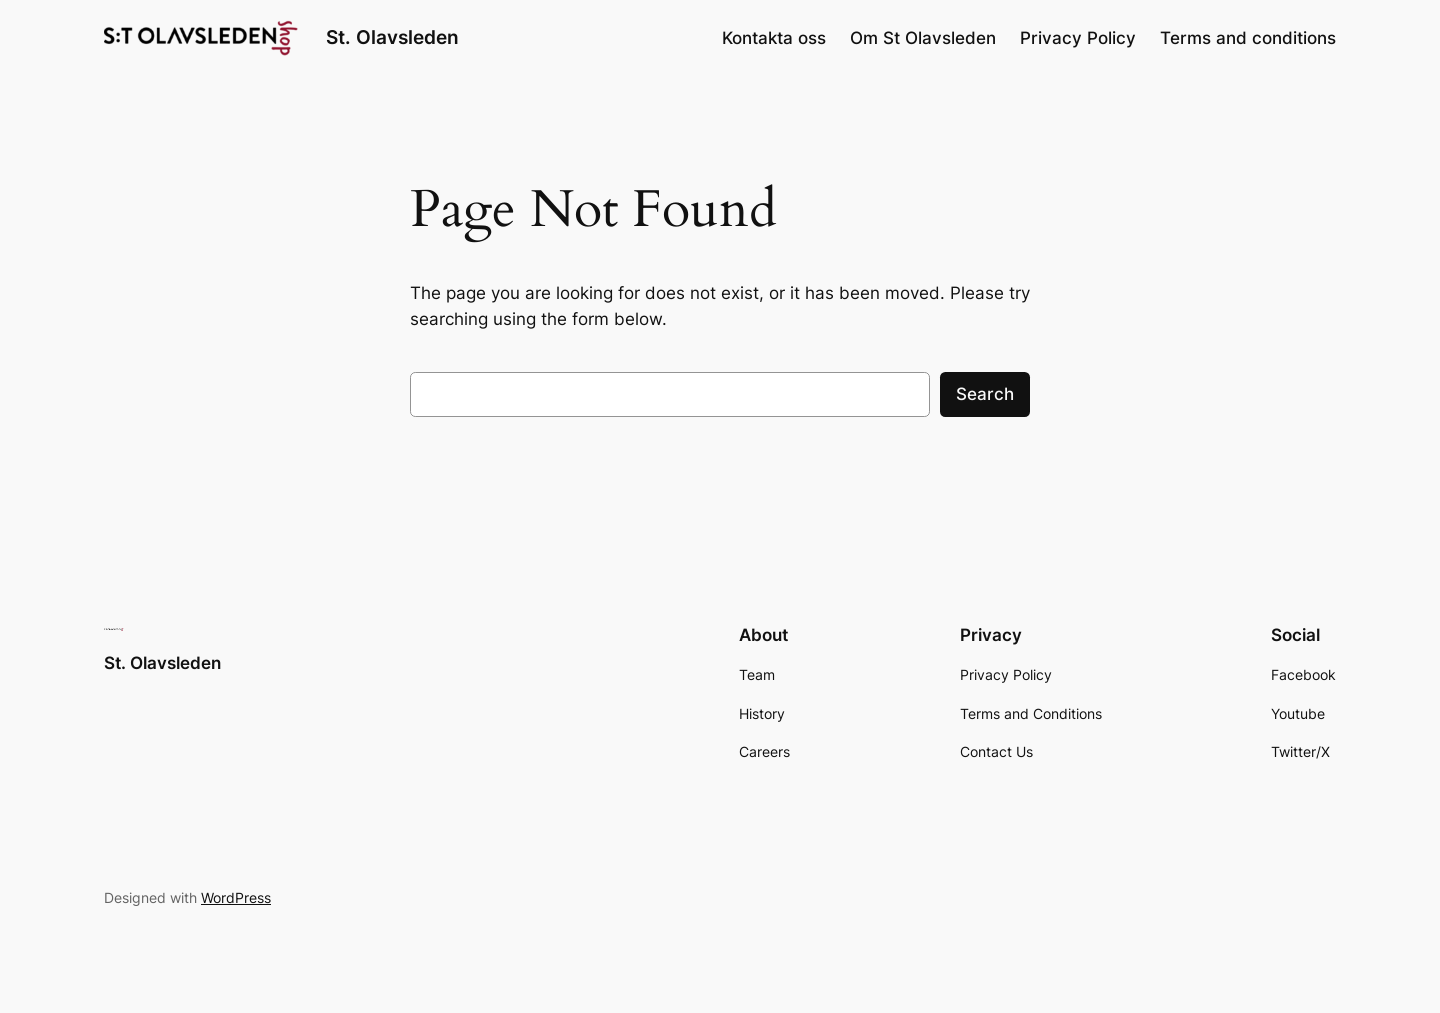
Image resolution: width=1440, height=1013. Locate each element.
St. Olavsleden (392, 37)
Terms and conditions (1248, 38)
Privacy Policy (1078, 38)
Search (985, 394)
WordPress (236, 897)
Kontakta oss (774, 38)
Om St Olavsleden (923, 38)
